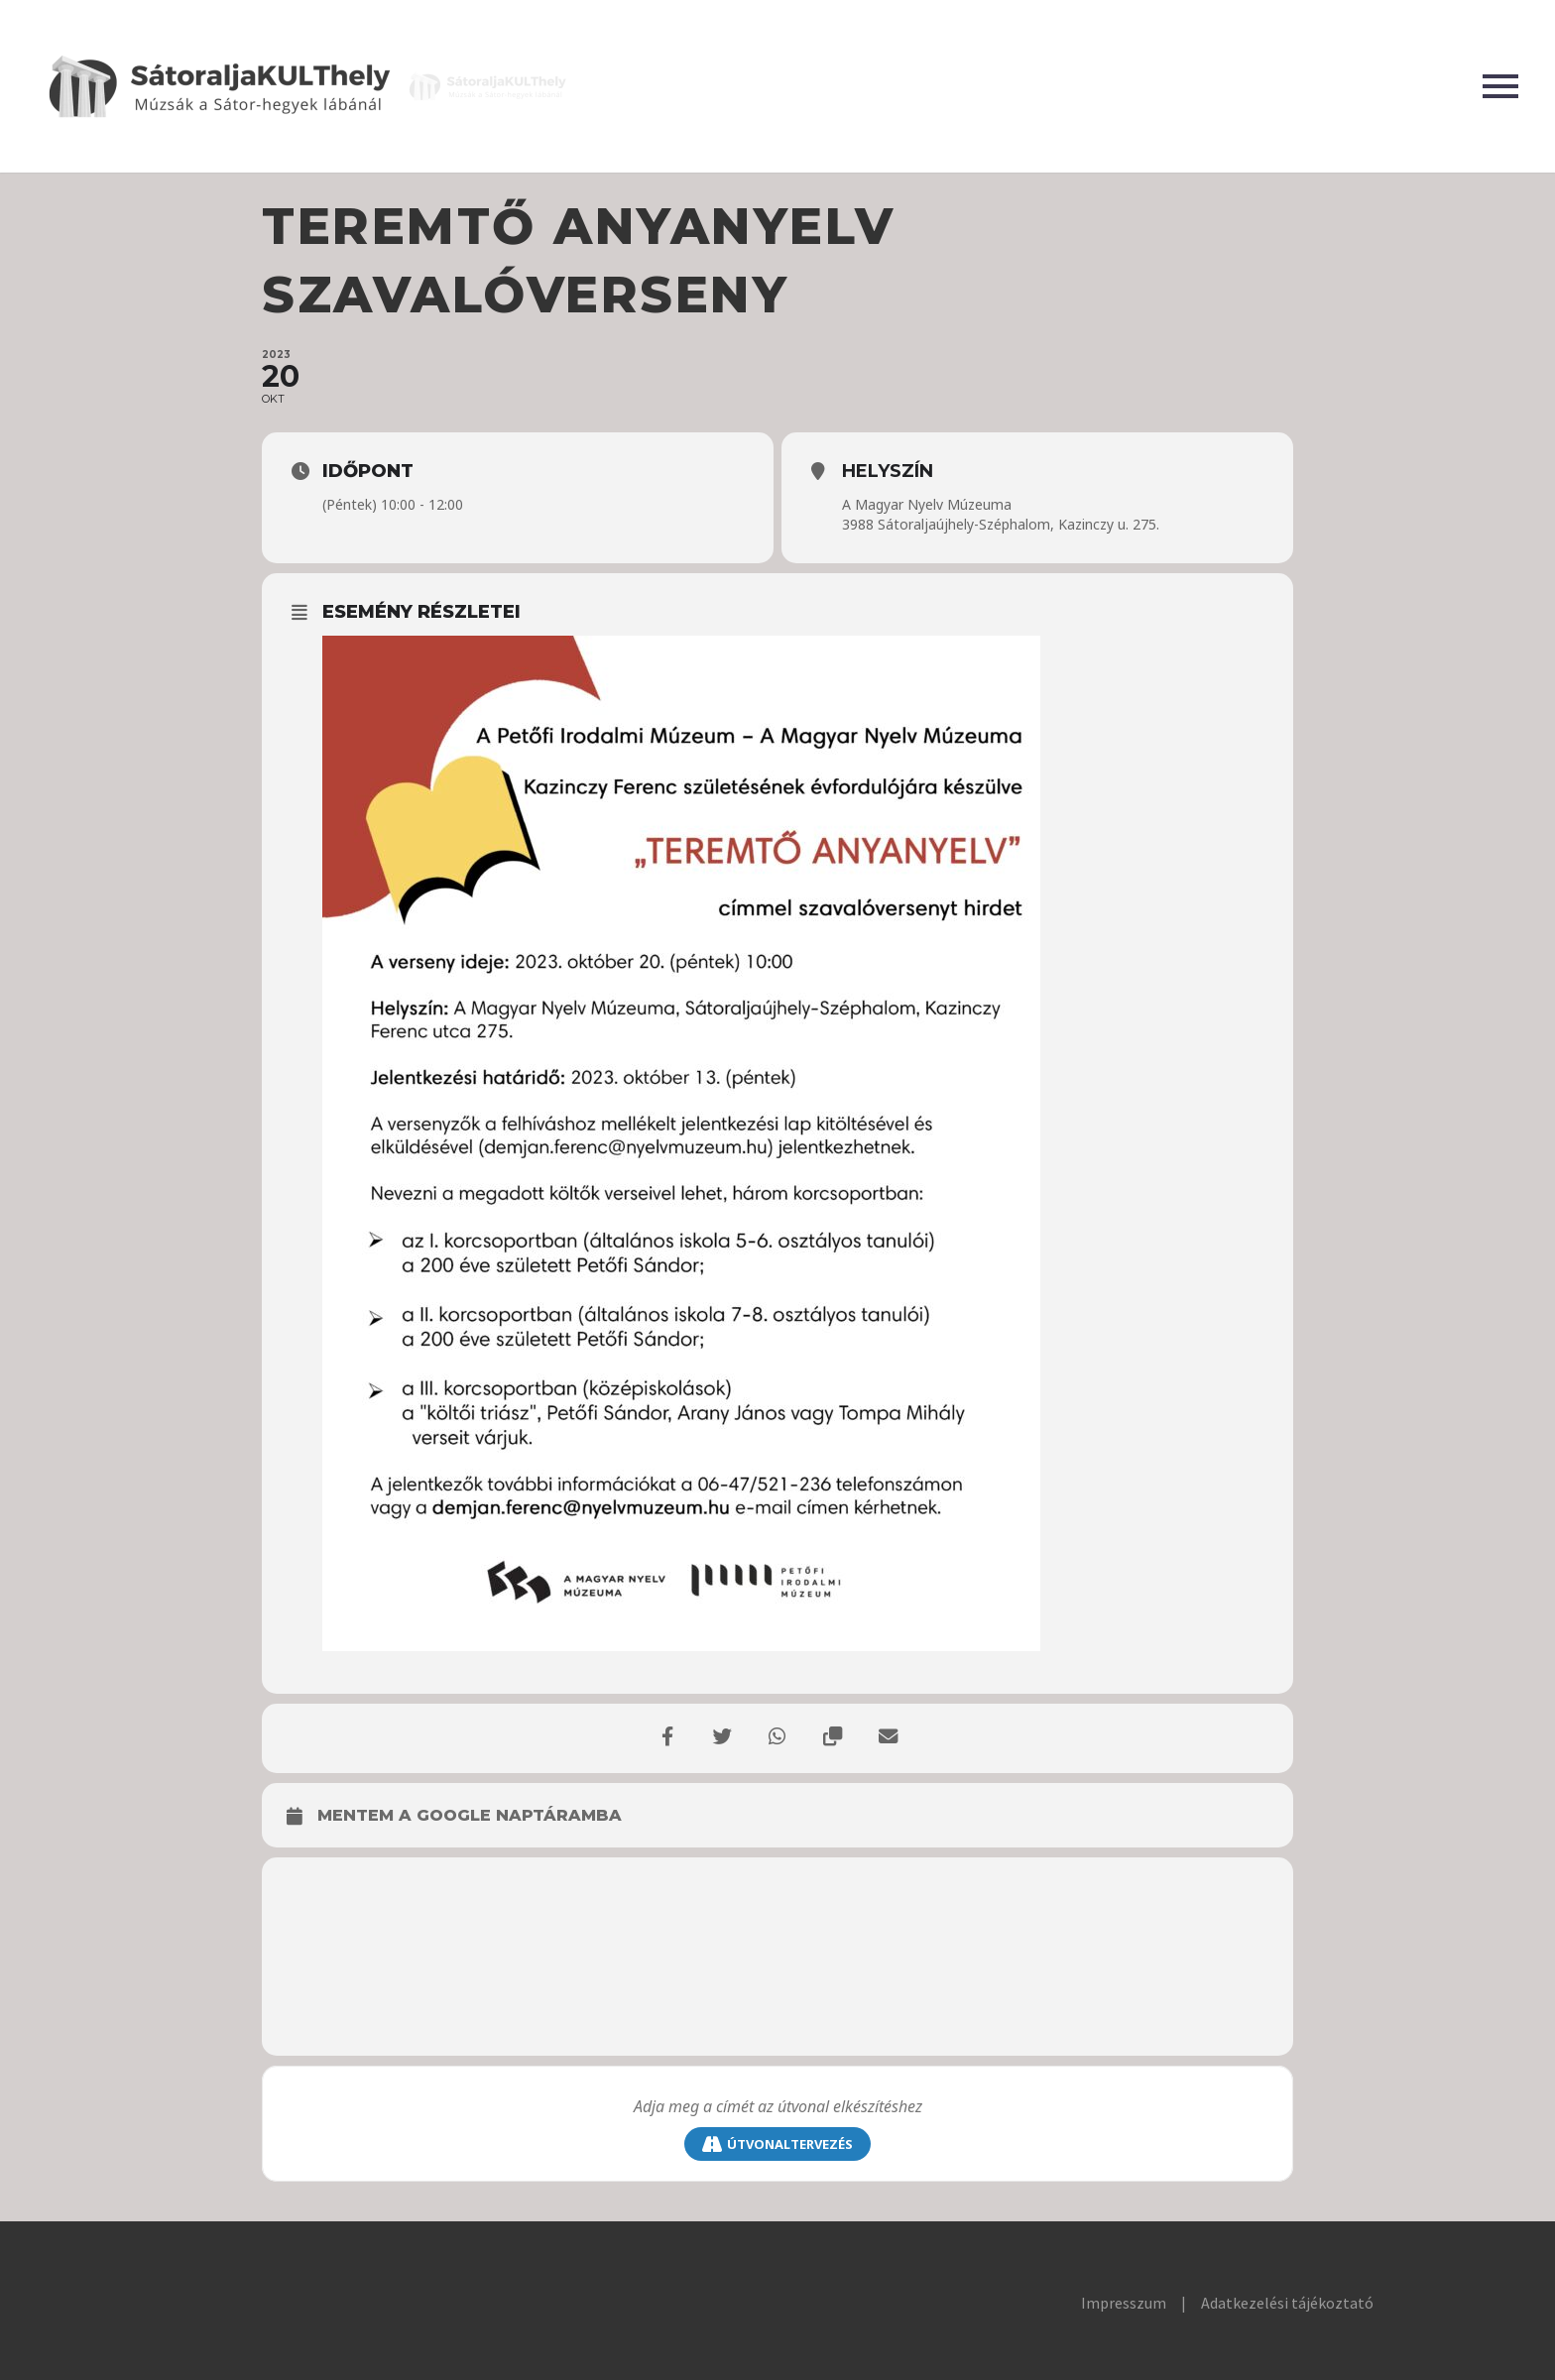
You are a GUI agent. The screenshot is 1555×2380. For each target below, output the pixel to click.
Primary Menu (1500, 86)
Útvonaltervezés (777, 2144)
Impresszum (1123, 2303)
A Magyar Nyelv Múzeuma (927, 504)
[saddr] (777, 2106)
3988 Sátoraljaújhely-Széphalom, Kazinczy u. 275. (1000, 524)
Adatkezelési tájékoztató (1287, 2303)
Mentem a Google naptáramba (469, 1815)
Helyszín (887, 471)
